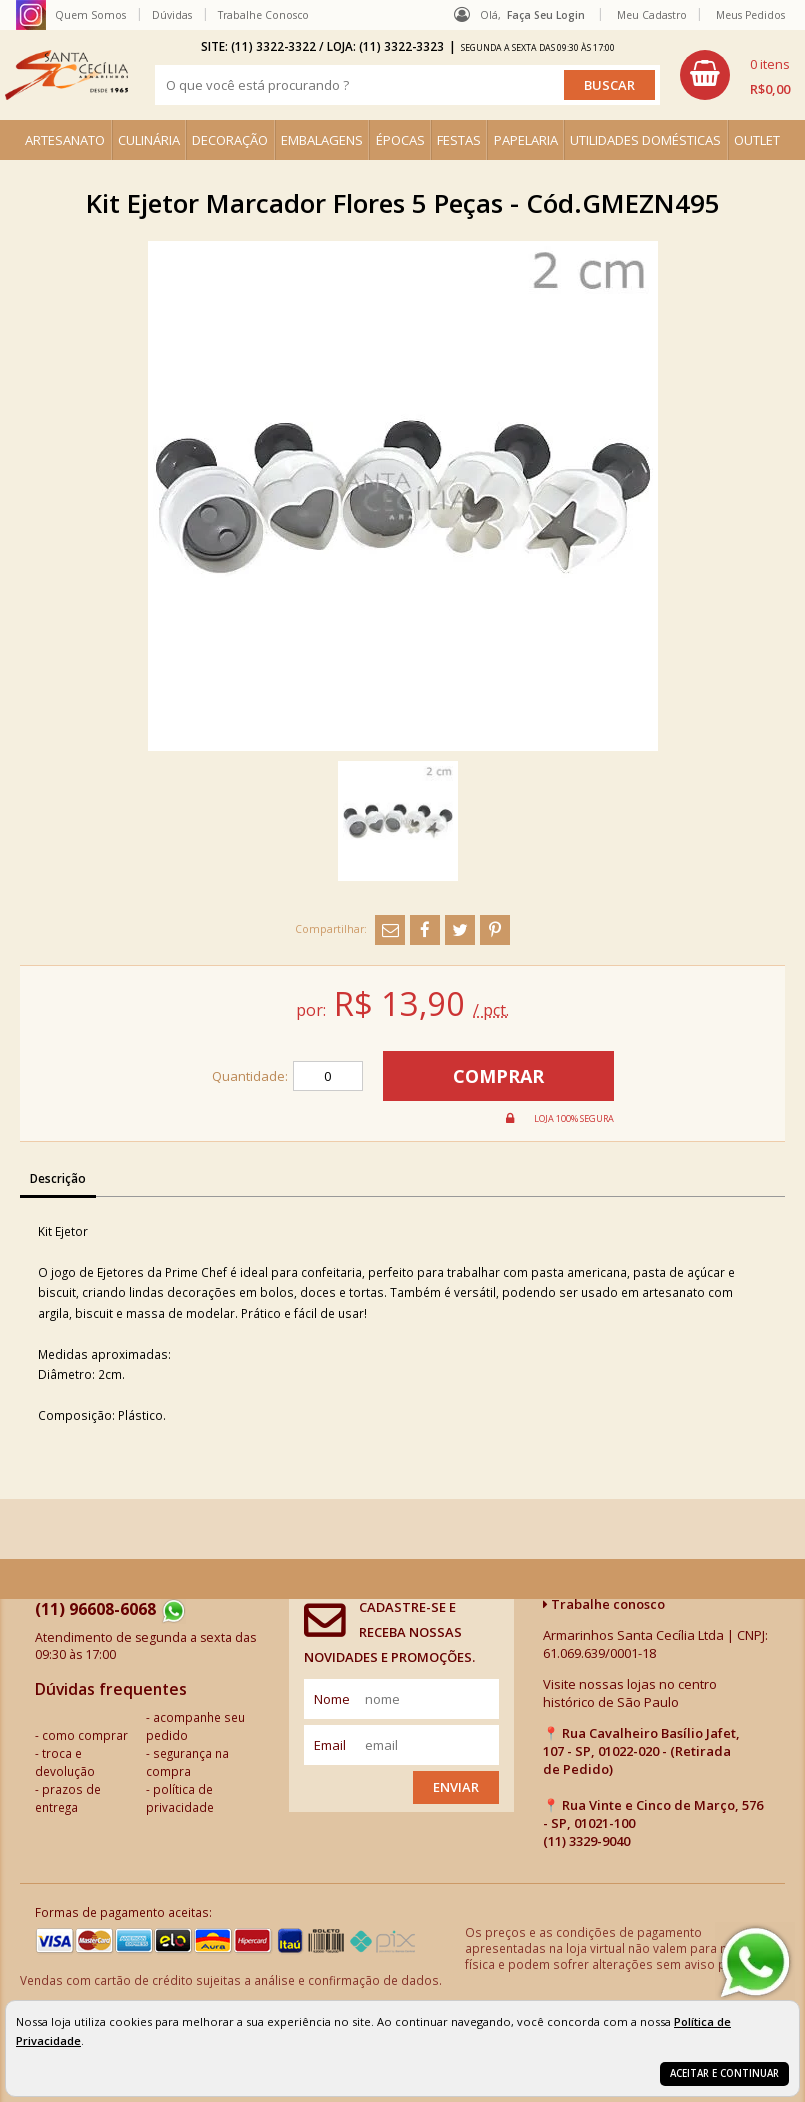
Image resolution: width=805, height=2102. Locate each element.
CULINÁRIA (149, 140)
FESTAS (459, 140)
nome (332, 1699)
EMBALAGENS (322, 140)
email (330, 1745)
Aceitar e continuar (724, 2073)
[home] (66, 75)
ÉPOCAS (400, 140)
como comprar (85, 1735)
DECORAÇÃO (230, 140)
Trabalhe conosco (604, 1604)
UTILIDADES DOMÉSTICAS (645, 140)
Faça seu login (546, 15)
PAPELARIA (526, 140)
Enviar (456, 1787)
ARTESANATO (65, 140)
